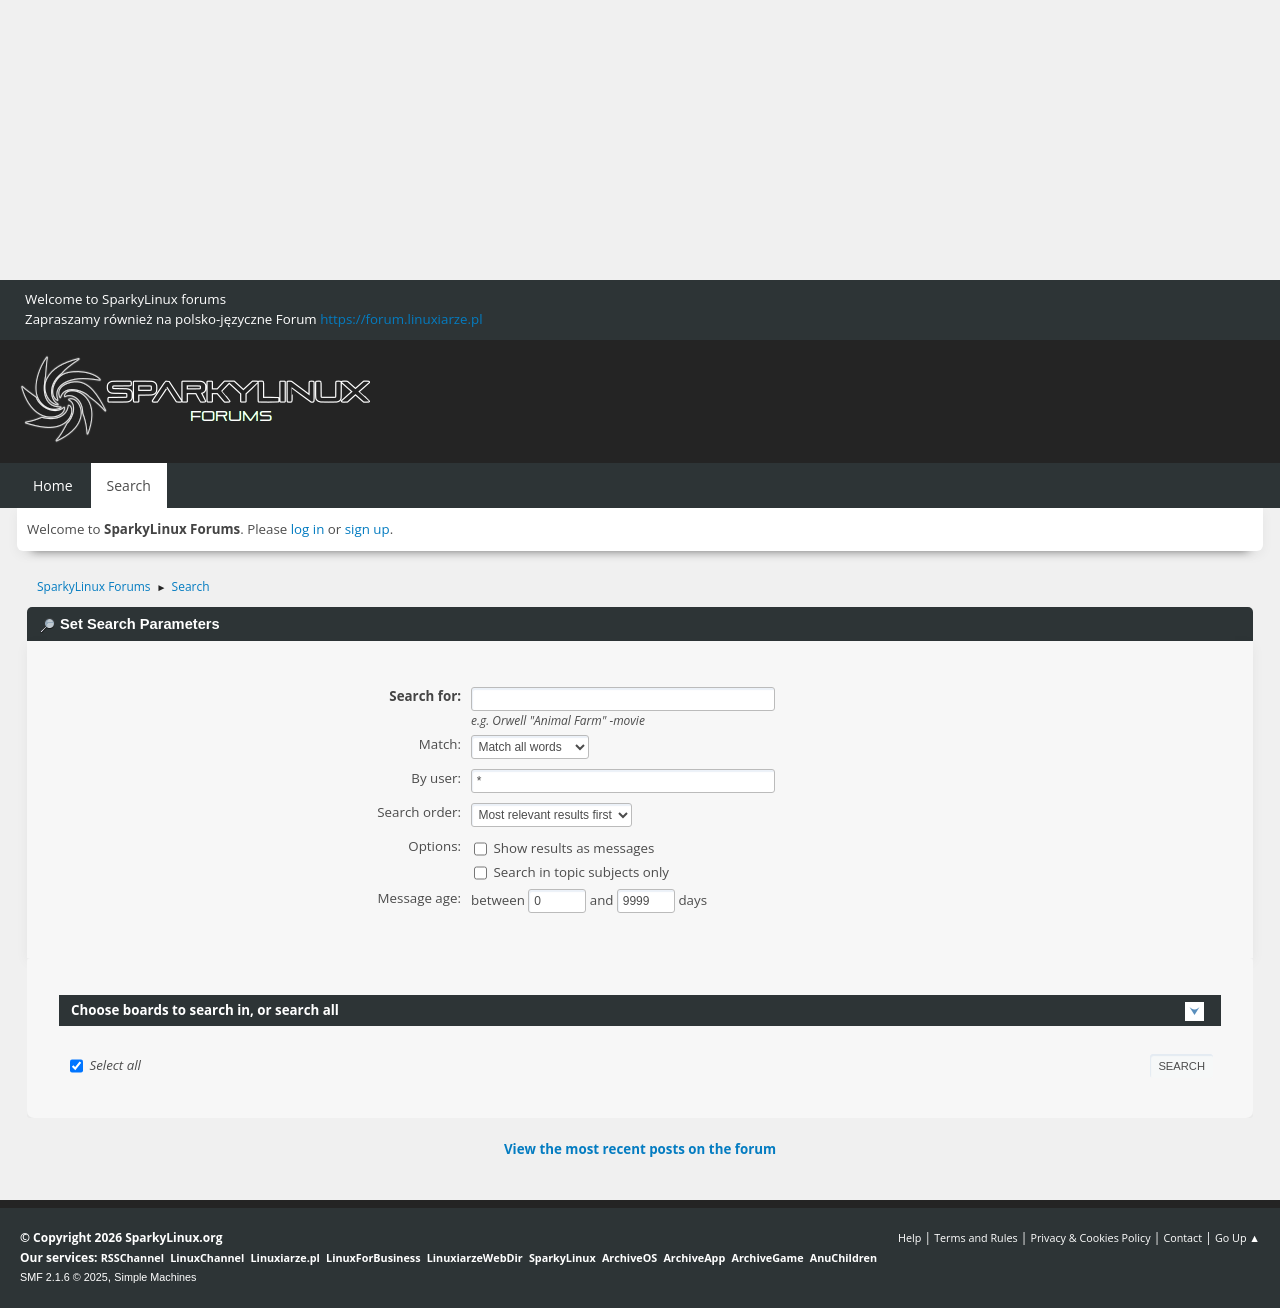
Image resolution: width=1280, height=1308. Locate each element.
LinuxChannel (207, 1257)
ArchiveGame (767, 1257)
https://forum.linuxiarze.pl (401, 319)
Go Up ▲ (1237, 1237)
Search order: (419, 812)
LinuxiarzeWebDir (475, 1257)
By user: (436, 778)
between (499, 900)
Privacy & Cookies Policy (1090, 1237)
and (603, 900)
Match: (440, 744)
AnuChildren (843, 1257)
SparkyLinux (562, 1257)
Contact (1182, 1237)
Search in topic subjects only (581, 872)
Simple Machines (155, 1277)
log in (308, 529)
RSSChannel (132, 1257)
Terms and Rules (976, 1237)
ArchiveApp (694, 1257)
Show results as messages (573, 848)
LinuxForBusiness (373, 1257)
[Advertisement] (600, 140)
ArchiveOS (629, 1257)
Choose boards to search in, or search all (205, 1010)
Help (909, 1237)
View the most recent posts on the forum (640, 1149)
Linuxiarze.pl (285, 1257)
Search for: (425, 696)
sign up (367, 529)
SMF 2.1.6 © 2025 (64, 1277)
